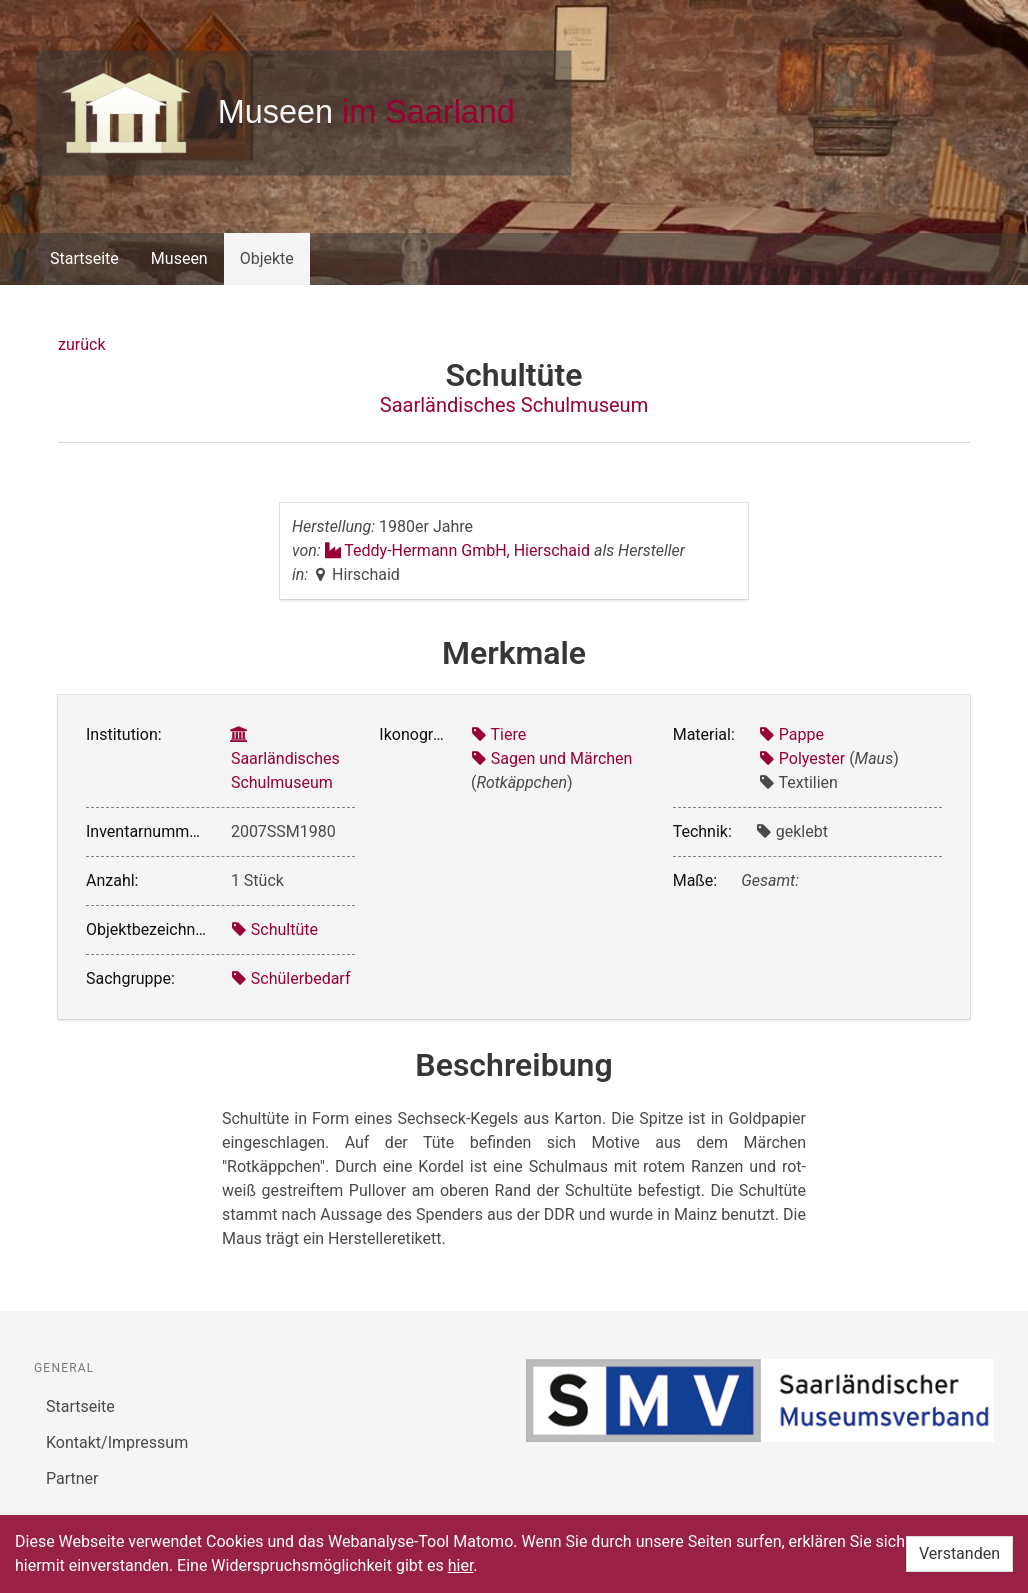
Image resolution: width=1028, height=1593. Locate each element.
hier (461, 1565)
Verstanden (959, 1553)
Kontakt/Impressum (117, 1442)
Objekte (267, 258)
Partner (72, 1478)
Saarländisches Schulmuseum (514, 405)
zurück (81, 344)
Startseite (84, 258)
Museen (179, 258)
